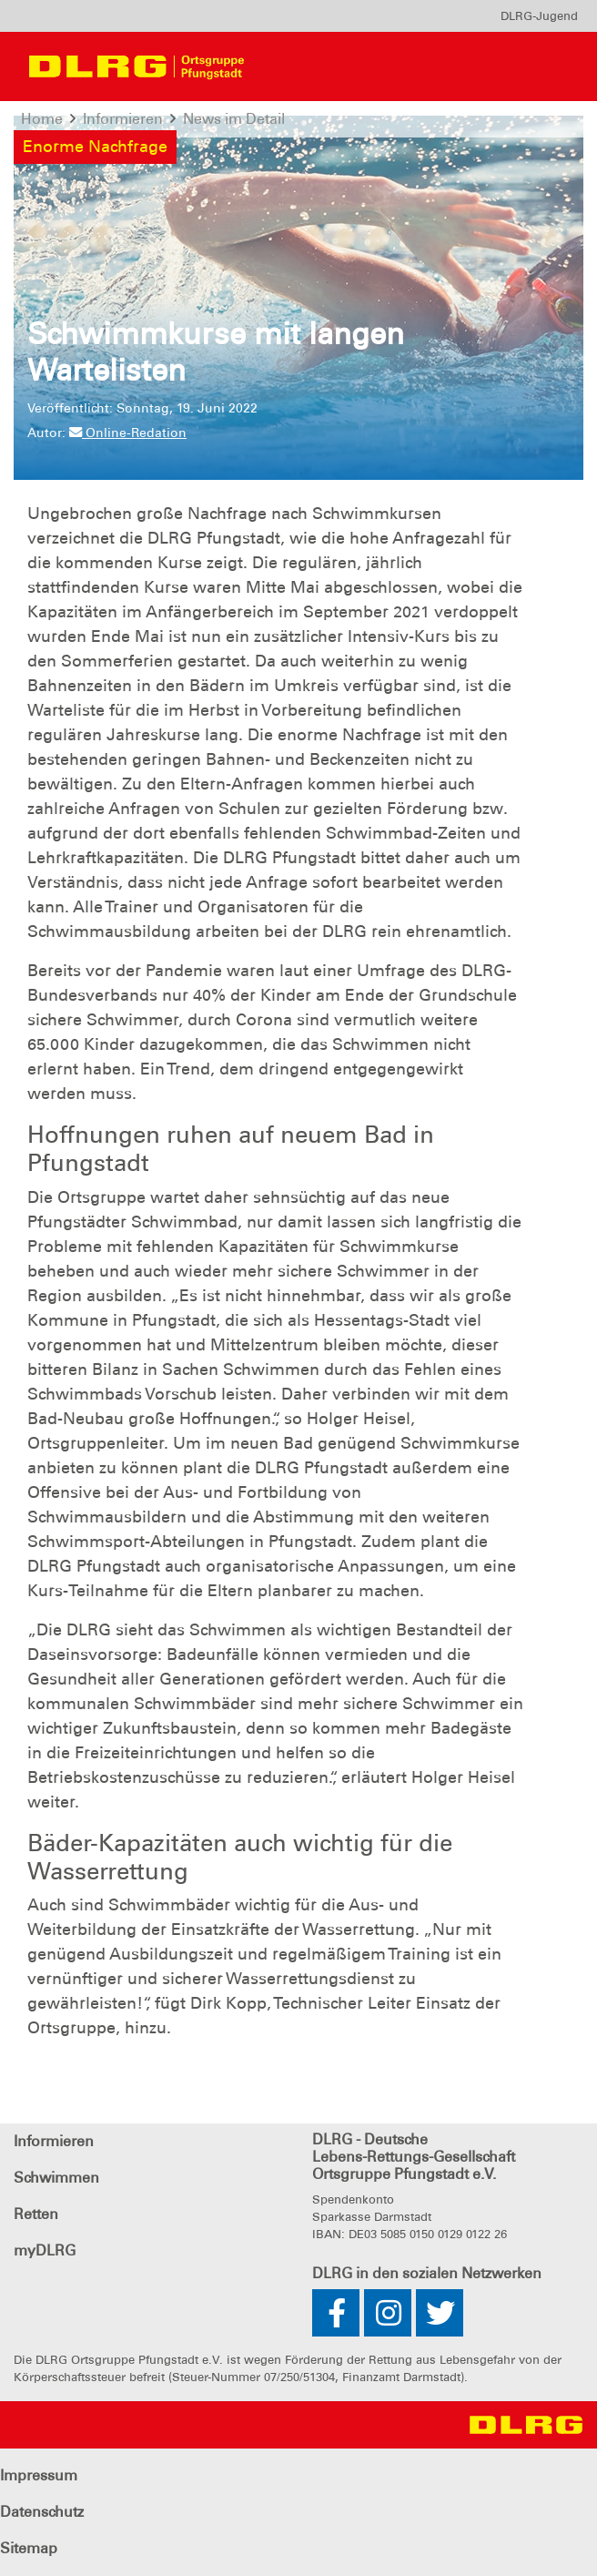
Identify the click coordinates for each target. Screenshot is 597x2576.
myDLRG (45, 2250)
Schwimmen (56, 2177)
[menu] (539, 16)
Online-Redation (128, 432)
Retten (36, 2214)
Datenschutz (42, 2511)
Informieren (54, 2141)
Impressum (38, 2475)
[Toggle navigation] (292, 66)
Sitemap (28, 2548)
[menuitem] (539, 16)
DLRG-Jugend (539, 16)
